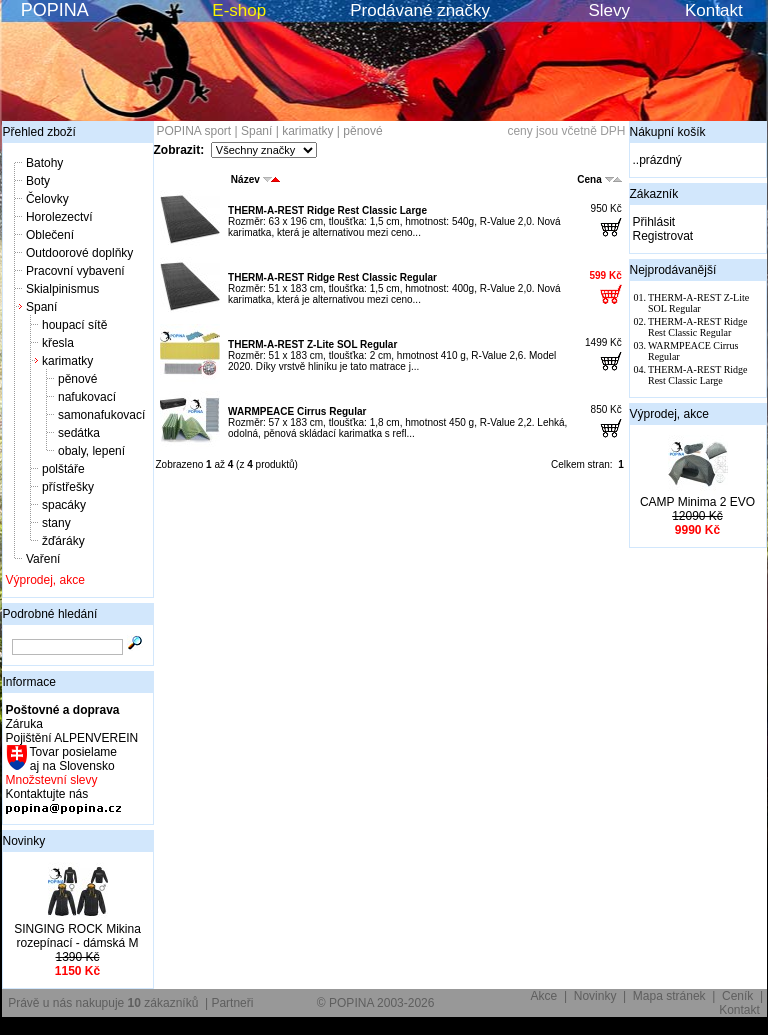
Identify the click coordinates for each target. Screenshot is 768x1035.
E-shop (239, 10)
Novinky (24, 841)
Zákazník (654, 194)
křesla (58, 343)
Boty (38, 181)
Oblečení (50, 235)
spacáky (64, 505)
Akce (544, 996)
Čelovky (47, 199)
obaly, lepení (91, 451)
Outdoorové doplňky (79, 253)
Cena (599, 179)
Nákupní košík (668, 132)
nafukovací (87, 397)
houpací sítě (74, 325)
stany (56, 523)
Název (255, 179)
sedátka (79, 433)
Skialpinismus (62, 289)
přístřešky (68, 487)
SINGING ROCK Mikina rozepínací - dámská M (77, 936)
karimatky (67, 361)
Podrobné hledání (50, 614)
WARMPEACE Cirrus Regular (297, 411)
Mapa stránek (669, 996)
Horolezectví (59, 217)
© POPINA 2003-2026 (376, 1003)
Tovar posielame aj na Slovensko (72, 759)
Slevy (609, 10)
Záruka (24, 724)
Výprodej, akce (45, 580)
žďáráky (63, 541)
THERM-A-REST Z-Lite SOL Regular (312, 344)
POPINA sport (194, 131)
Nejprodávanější (673, 270)
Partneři (232, 1003)
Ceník (737, 996)
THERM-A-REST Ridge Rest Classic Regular (332, 277)
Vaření (43, 559)
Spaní (41, 307)
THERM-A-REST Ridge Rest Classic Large (327, 210)
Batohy (44, 163)
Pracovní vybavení (75, 271)
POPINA (55, 10)
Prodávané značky (420, 10)
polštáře (63, 469)
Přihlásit (654, 222)
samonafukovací (101, 415)
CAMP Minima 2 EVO (697, 502)
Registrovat (663, 236)
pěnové (77, 379)
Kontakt (714, 10)
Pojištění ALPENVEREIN (72, 738)
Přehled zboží (39, 132)
